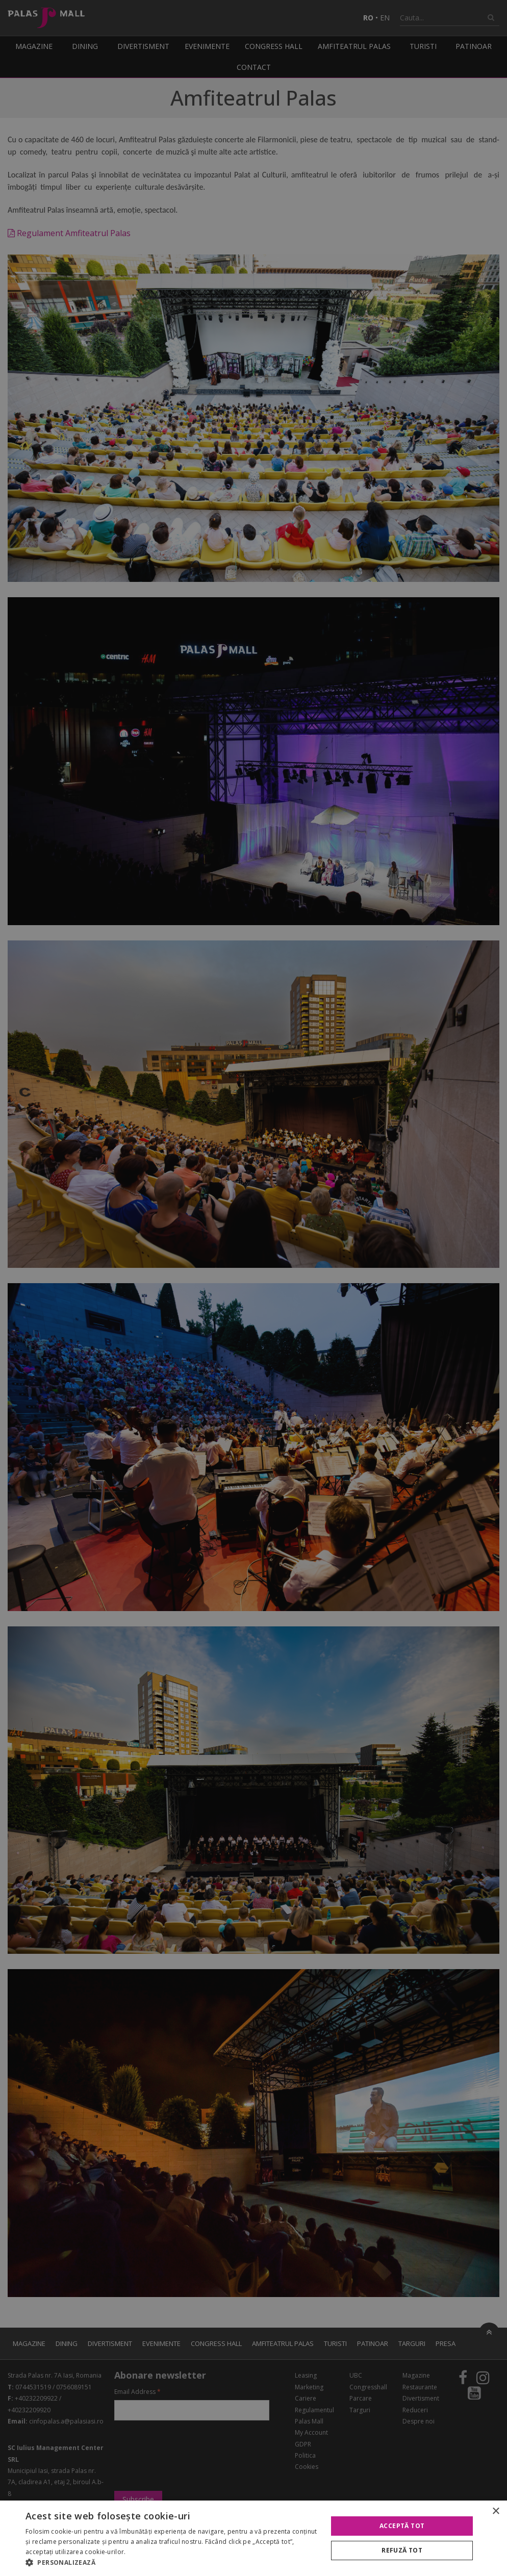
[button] (172, 2562)
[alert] (253, 1288)
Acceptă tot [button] (401, 2525)
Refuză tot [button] (402, 2550)
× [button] (495, 2511)
